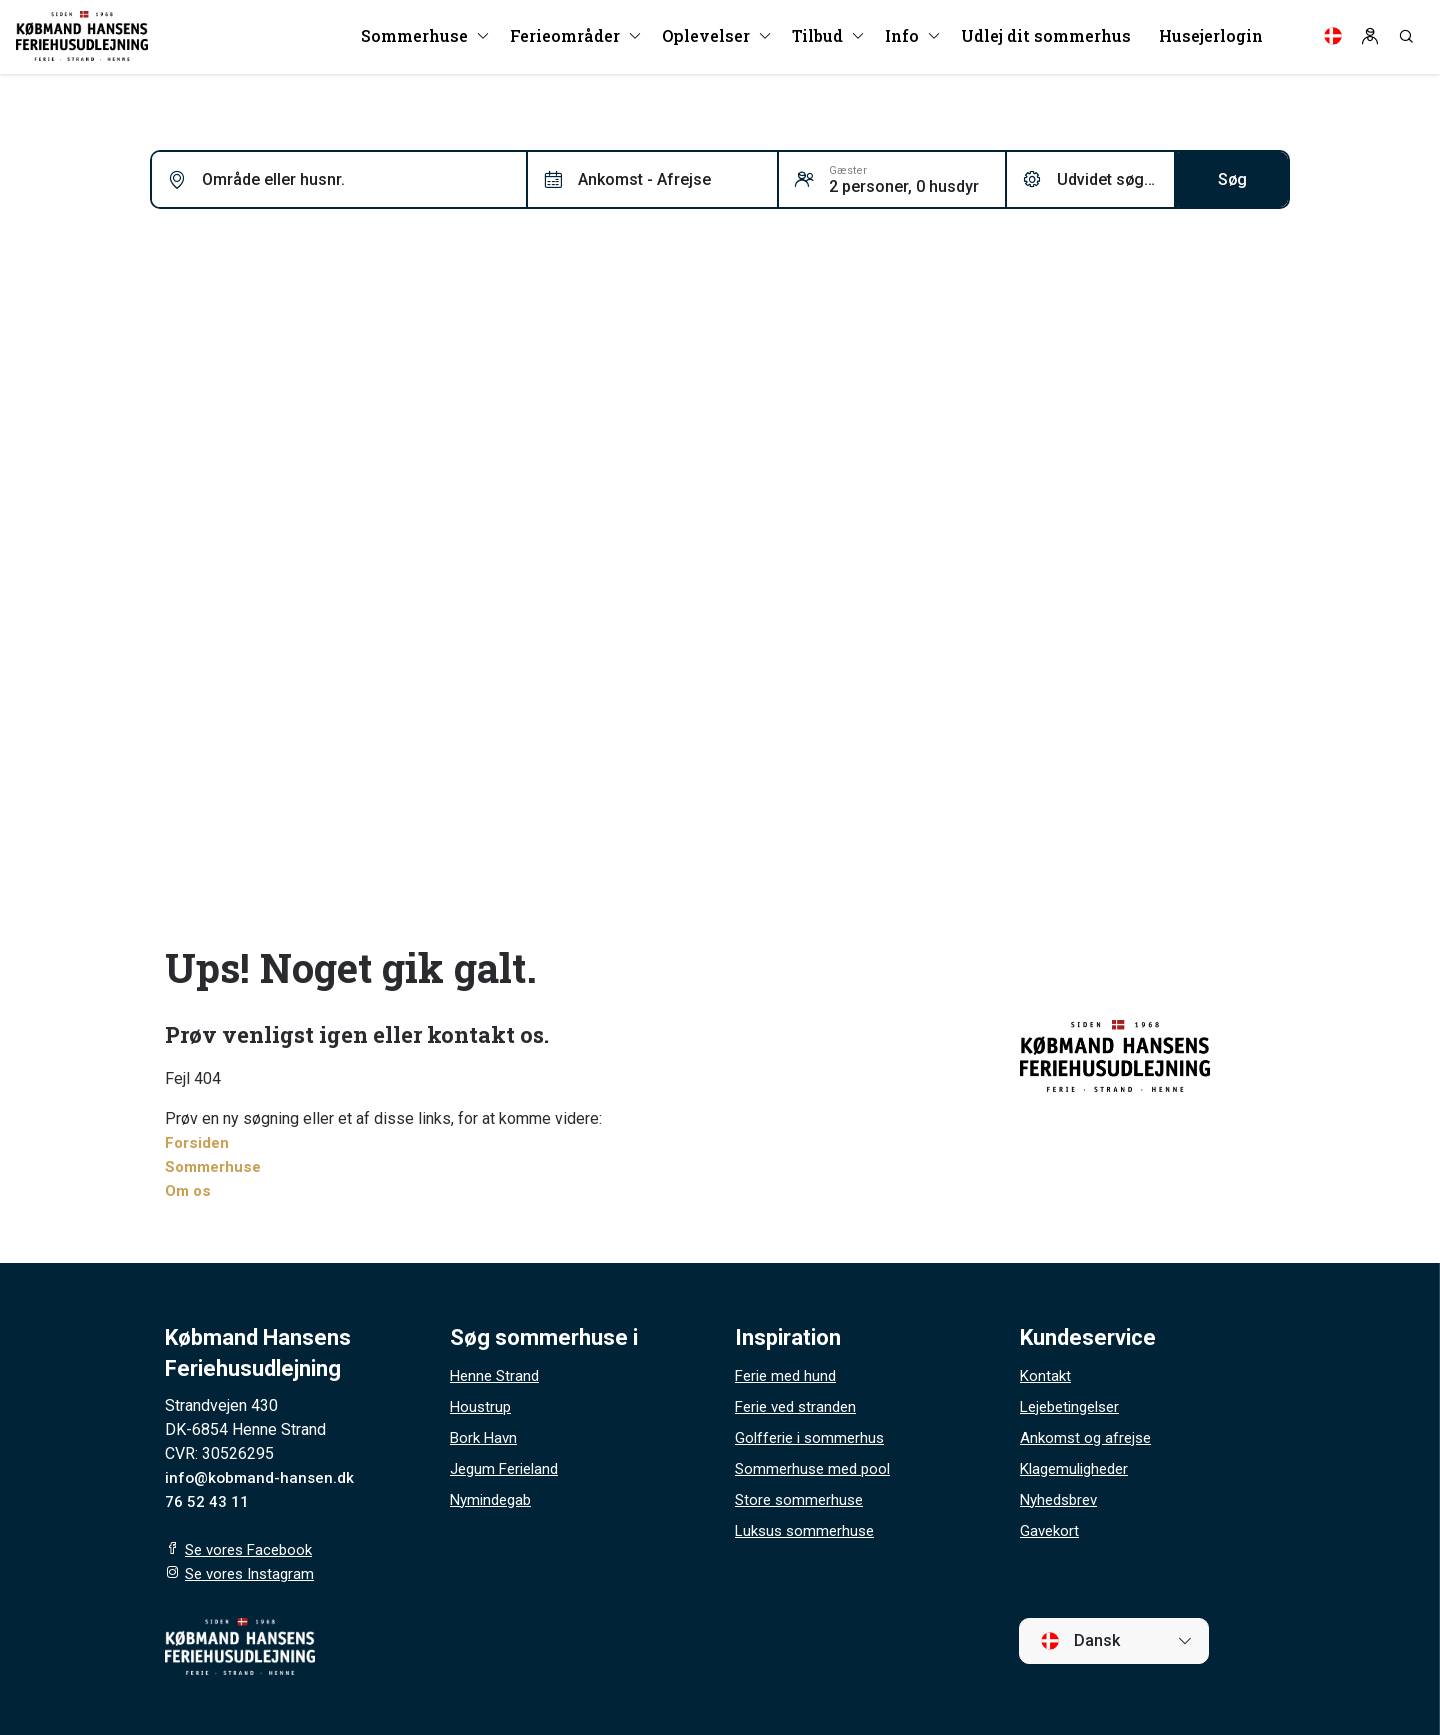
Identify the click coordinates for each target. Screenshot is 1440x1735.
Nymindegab (494, 1499)
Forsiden (198, 1142)
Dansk (1080, 1641)
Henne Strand (497, 1375)
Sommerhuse (216, 1166)
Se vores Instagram (253, 1573)
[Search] (1406, 40)
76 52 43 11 (207, 1501)
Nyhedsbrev (1062, 1499)
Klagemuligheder (1079, 1468)
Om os (189, 1190)
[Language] (1333, 40)
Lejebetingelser (1075, 1406)
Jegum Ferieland (508, 1468)
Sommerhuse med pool (816, 1468)
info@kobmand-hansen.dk (262, 1477)
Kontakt (1046, 1375)
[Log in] (1370, 40)
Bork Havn (485, 1437)
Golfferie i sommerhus (813, 1437)
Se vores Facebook (253, 1549)
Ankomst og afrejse (1088, 1437)
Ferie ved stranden (800, 1406)
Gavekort (1051, 1530)
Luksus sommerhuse (808, 1530)
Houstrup (482, 1406)
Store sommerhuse (802, 1499)
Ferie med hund (789, 1375)
